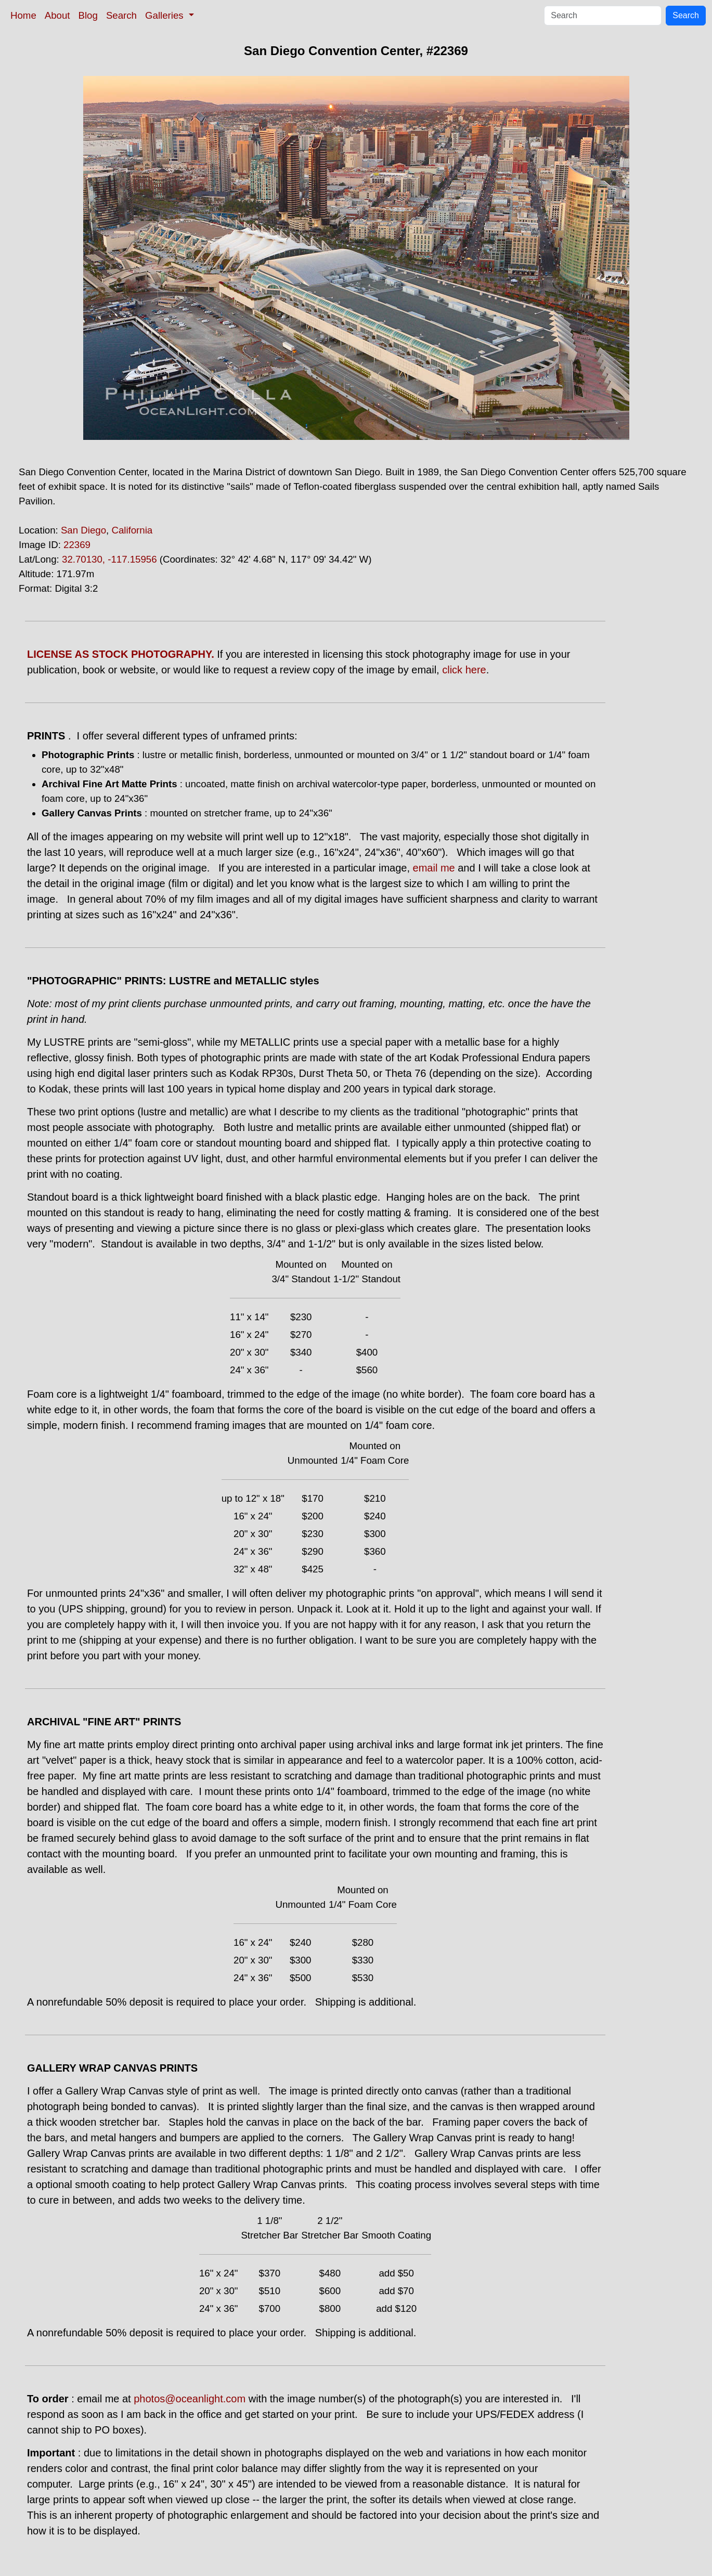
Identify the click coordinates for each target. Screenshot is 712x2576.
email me (434, 868)
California (131, 530)
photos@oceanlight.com (189, 2398)
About (57, 15)
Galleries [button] (165, 15)
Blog (88, 15)
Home (23, 15)
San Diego (83, 530)
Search (121, 15)
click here (464, 669)
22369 (76, 544)
